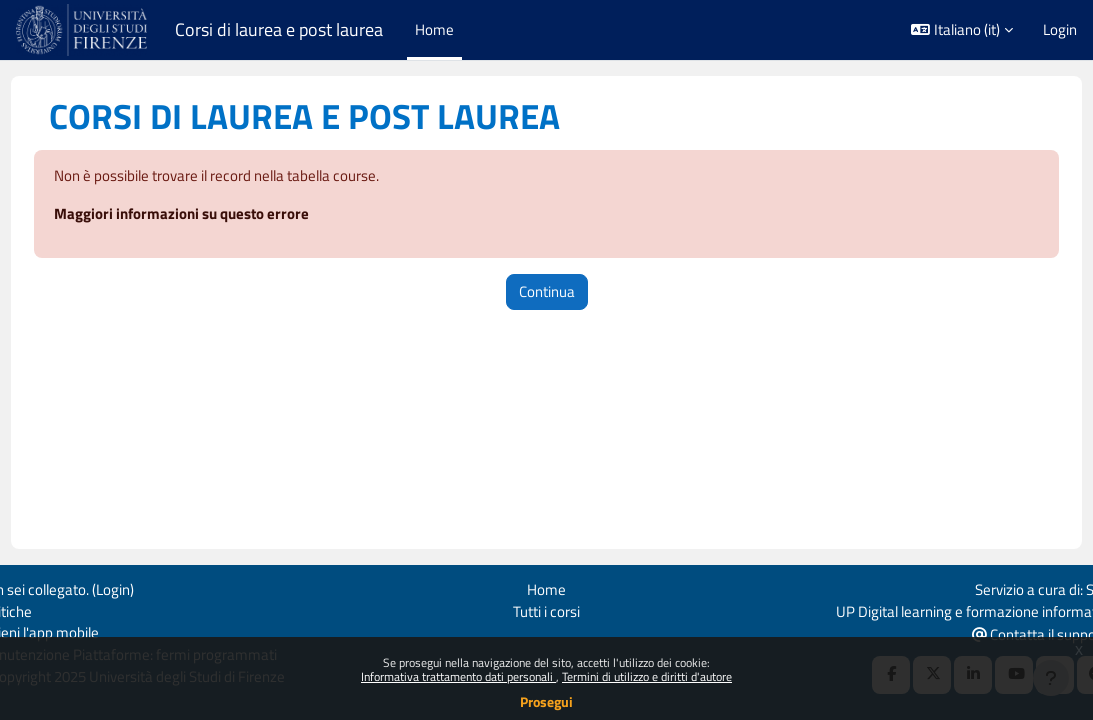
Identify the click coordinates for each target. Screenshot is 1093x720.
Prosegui (546, 701)
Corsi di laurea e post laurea (279, 29)
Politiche (42, 609)
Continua (547, 292)
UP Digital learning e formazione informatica (938, 609)
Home (546, 587)
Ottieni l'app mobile (75, 632)
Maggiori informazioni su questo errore (218, 215)
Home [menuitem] (434, 29)
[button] (962, 30)
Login (1060, 30)
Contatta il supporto (1006, 633)
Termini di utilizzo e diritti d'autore (647, 676)
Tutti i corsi (546, 609)
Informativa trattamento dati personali (458, 676)
